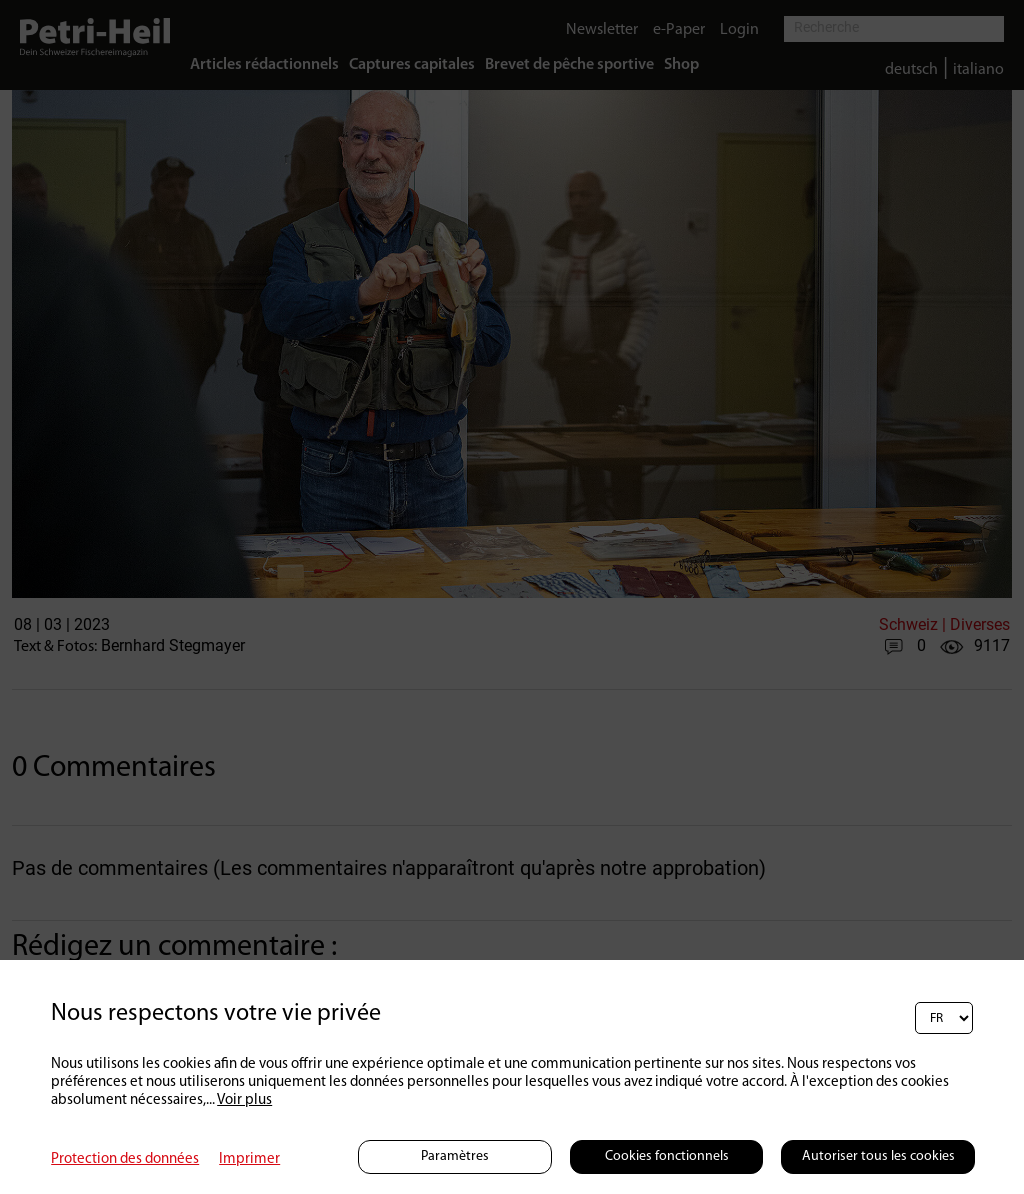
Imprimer (249, 1159)
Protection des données (125, 1159)
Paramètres (455, 1156)
